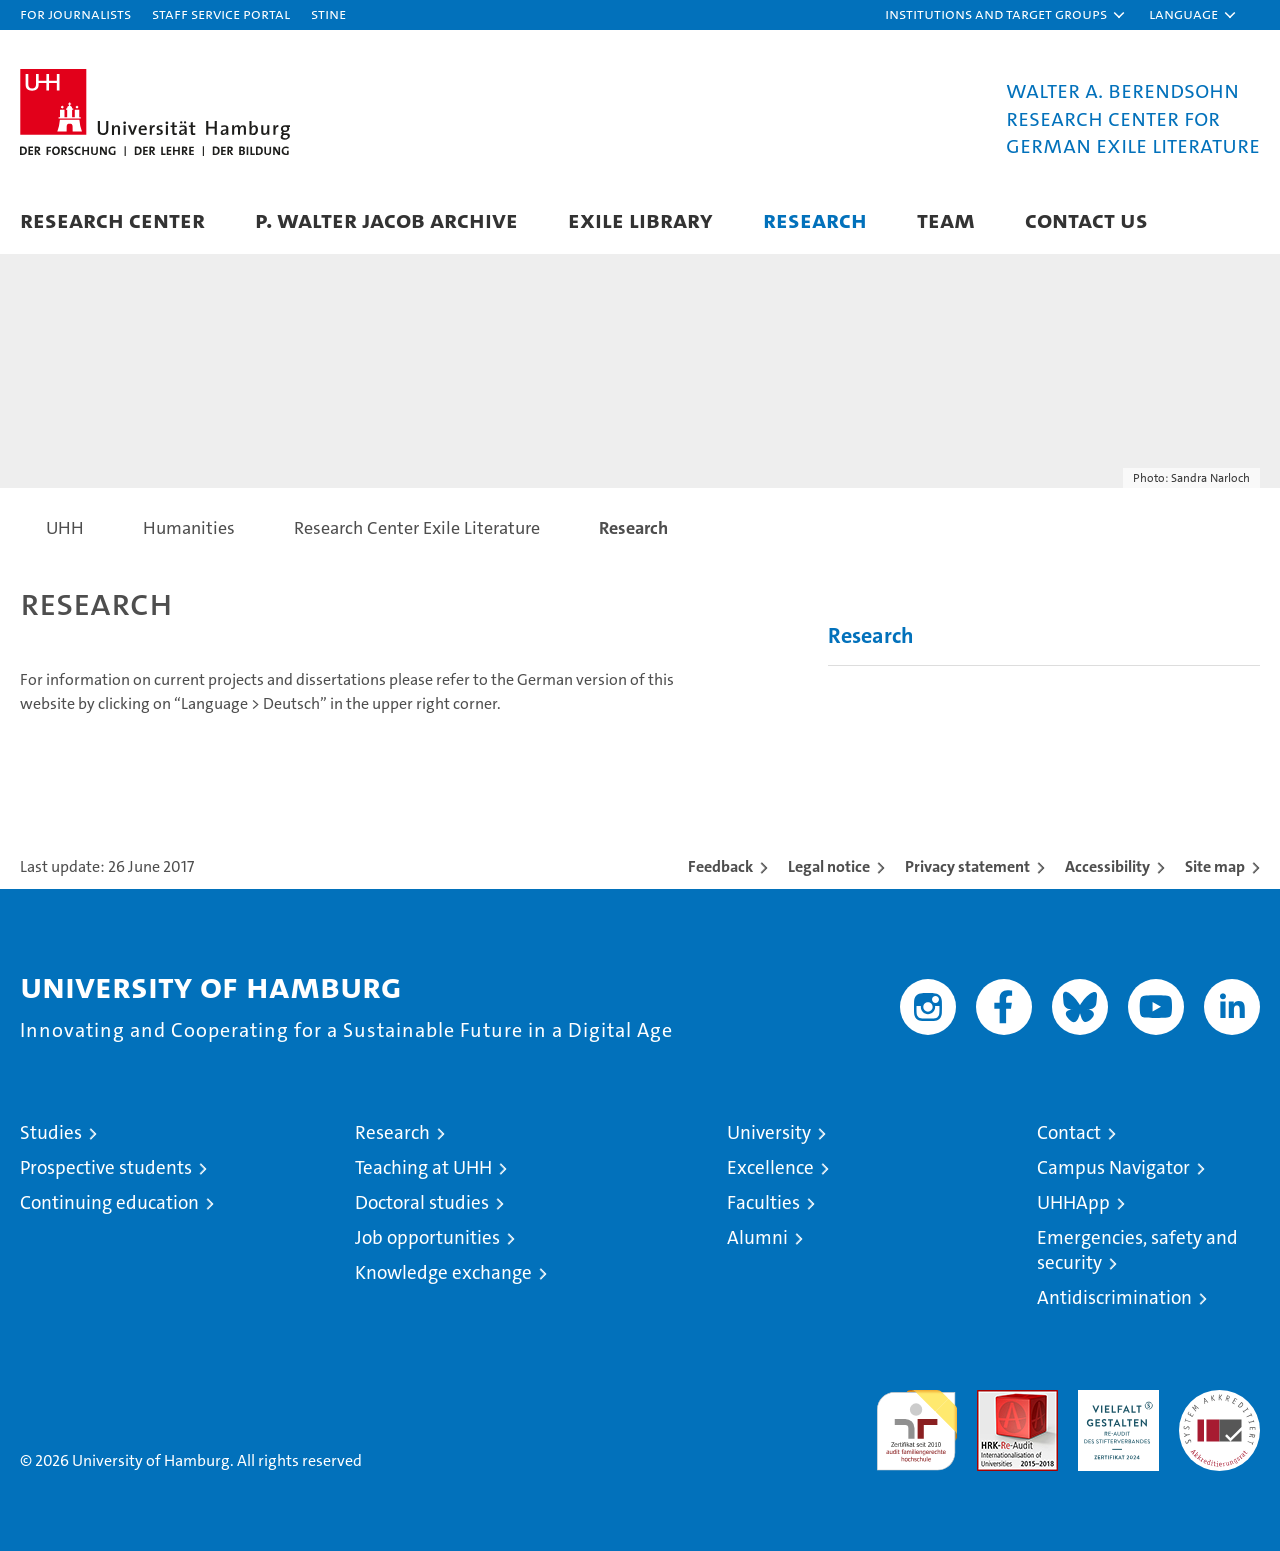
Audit (996, 1400)
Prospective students (106, 1167)
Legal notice (829, 866)
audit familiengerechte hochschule (916, 1421)
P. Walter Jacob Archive (386, 219)
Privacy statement (967, 866)
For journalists (75, 13)
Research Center (112, 219)
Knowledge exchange (443, 1272)
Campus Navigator (1113, 1167)
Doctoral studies (422, 1202)
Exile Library (640, 219)
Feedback (720, 866)
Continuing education (109, 1202)
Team (946, 219)
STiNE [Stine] (328, 13)
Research (815, 219)
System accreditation (1219, 1411)
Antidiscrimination (1114, 1297)
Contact (1069, 1132)
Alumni (757, 1237)
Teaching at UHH (423, 1167)
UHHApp (1073, 1202)
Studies (51, 1132)
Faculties (763, 1202)
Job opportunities (427, 1237)
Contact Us (1086, 219)
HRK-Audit (1113, 1400)
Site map (1215, 866)
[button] (1006, 15)
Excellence (770, 1167)
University (769, 1132)
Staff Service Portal (221, 13)
